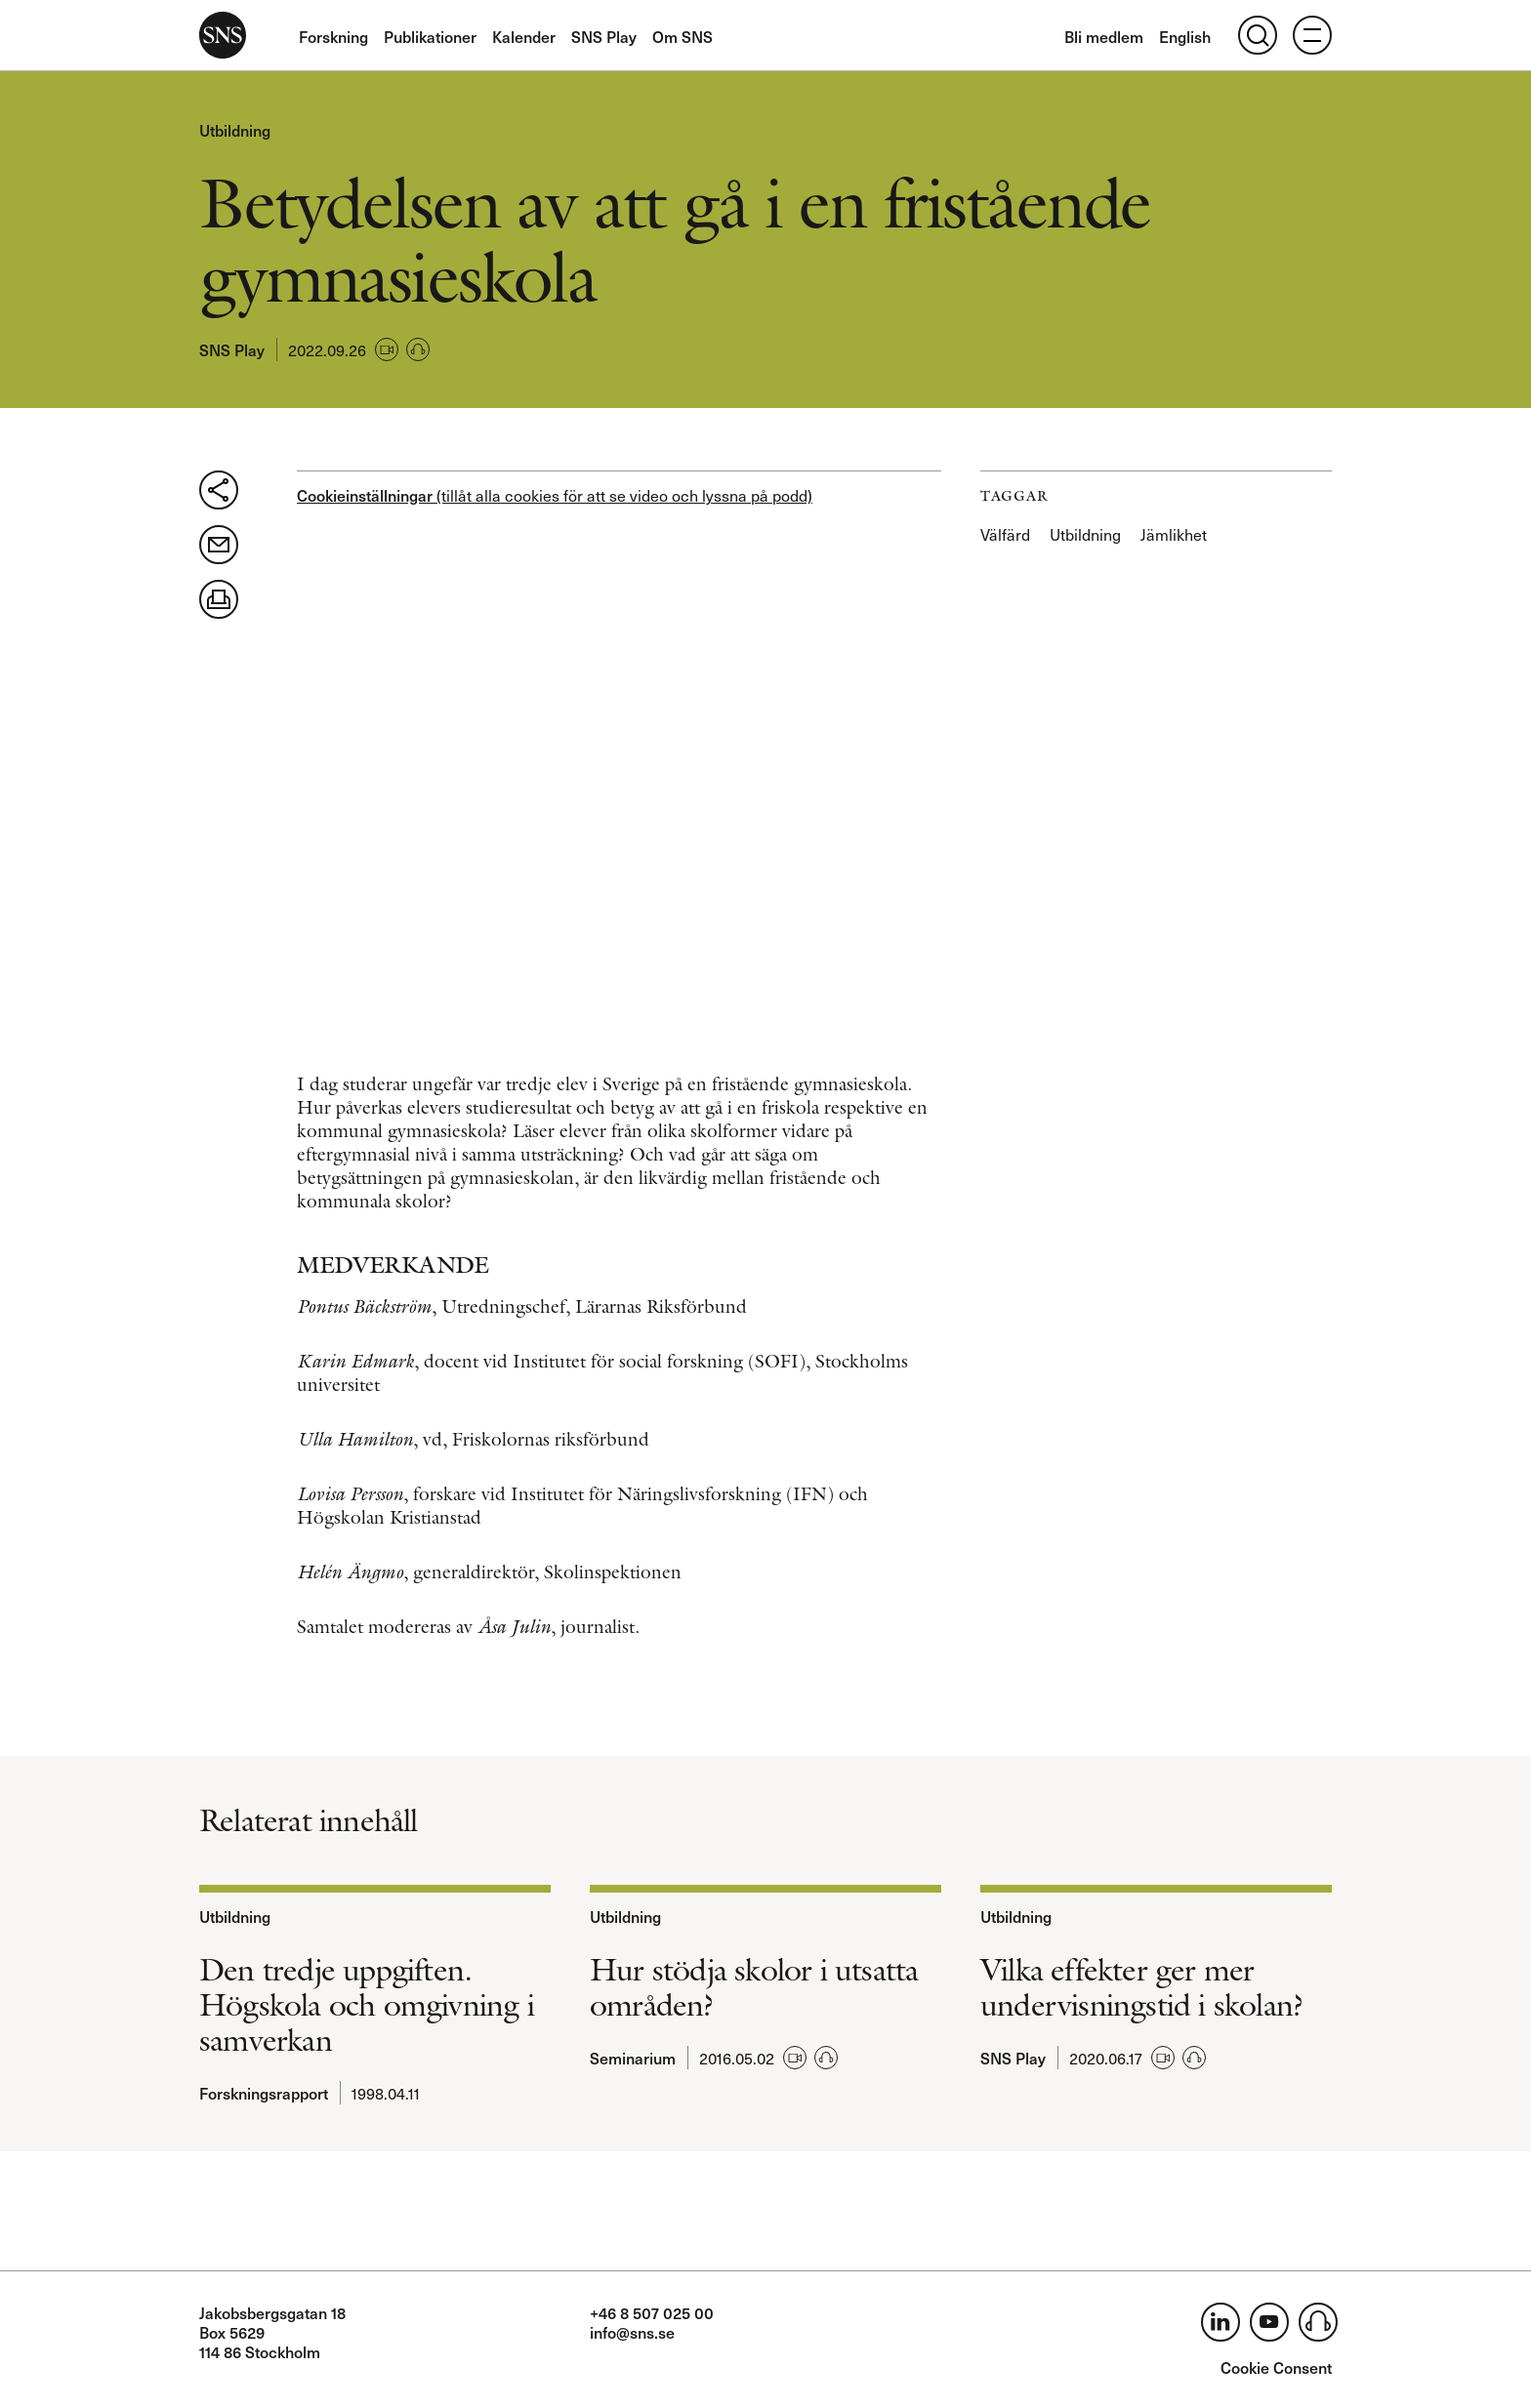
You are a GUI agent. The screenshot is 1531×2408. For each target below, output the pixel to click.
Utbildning (234, 130)
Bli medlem (1103, 36)
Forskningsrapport (263, 2092)
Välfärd (1005, 534)
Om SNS (682, 36)
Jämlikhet (1173, 534)
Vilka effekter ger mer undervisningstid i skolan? (1141, 1987)
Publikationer (430, 36)
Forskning (333, 36)
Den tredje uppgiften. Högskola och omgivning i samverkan (366, 2005)
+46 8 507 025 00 (652, 2312)
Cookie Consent (1276, 2367)
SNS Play (604, 36)
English (1185, 36)
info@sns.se (632, 2332)
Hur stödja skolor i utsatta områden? (754, 1987)
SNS (222, 35)
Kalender (524, 36)
